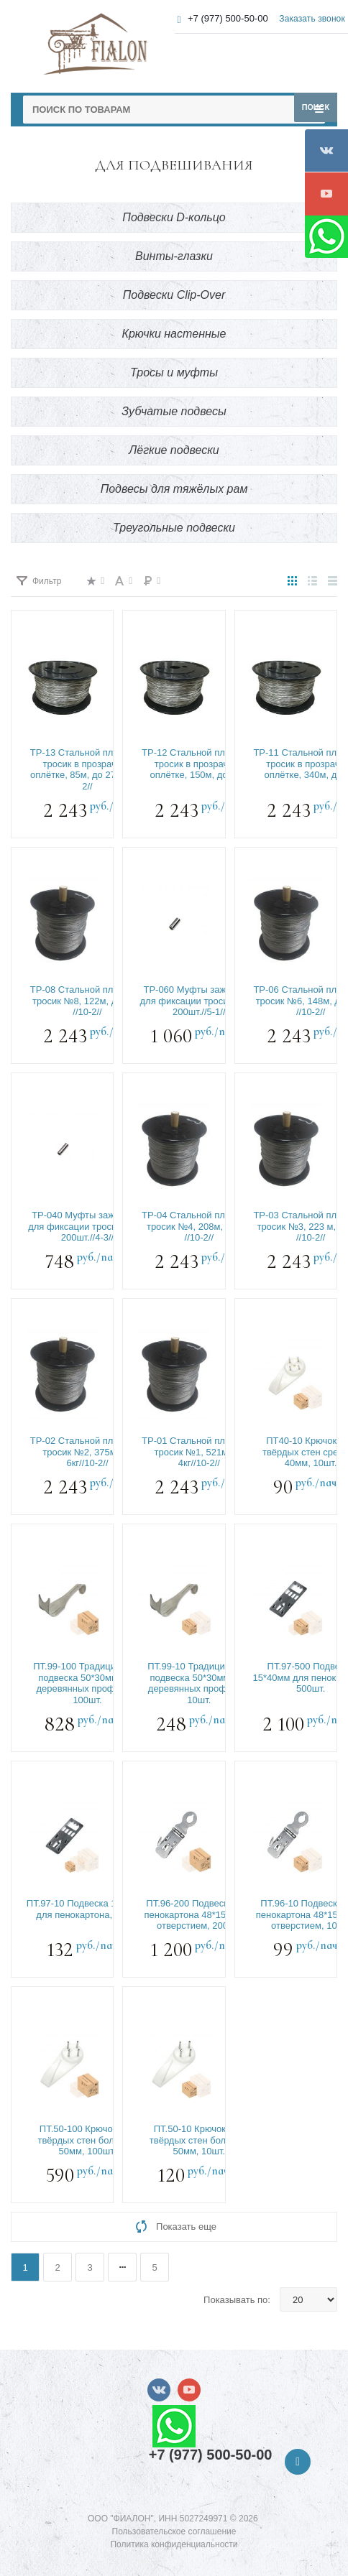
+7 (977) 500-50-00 (228, 18)
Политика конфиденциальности (173, 2544)
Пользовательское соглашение (174, 2531)
